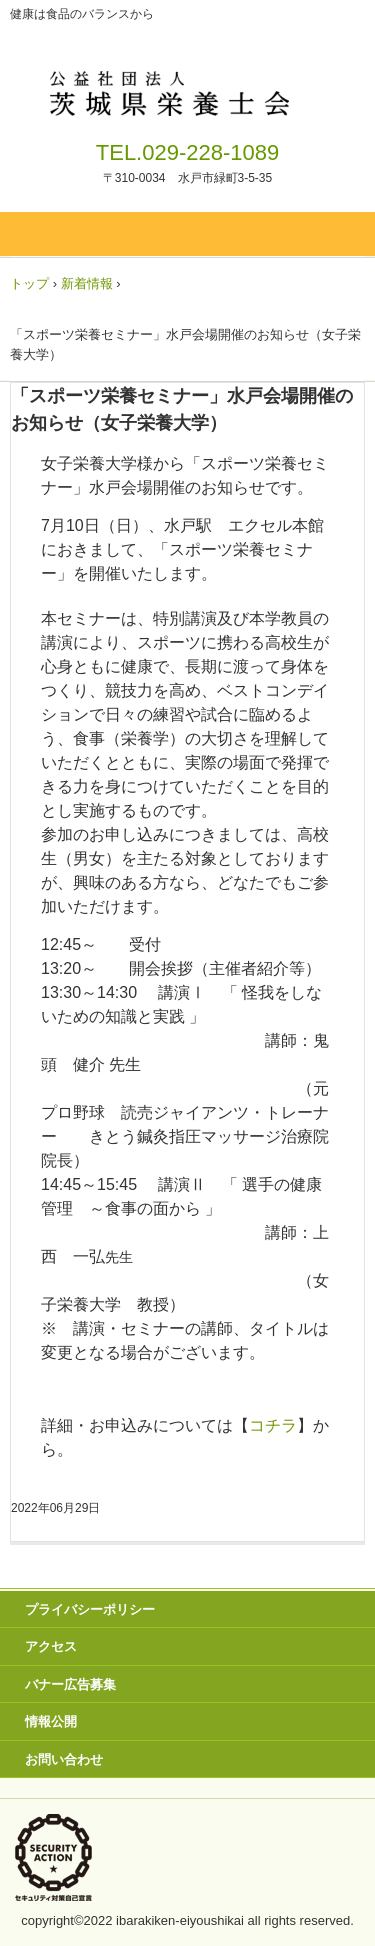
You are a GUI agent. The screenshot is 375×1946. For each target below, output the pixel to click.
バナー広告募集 (70, 1684)
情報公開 (51, 1721)
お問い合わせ (64, 1759)
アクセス (51, 1646)
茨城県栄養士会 (187, 89)
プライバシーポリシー (90, 1609)
